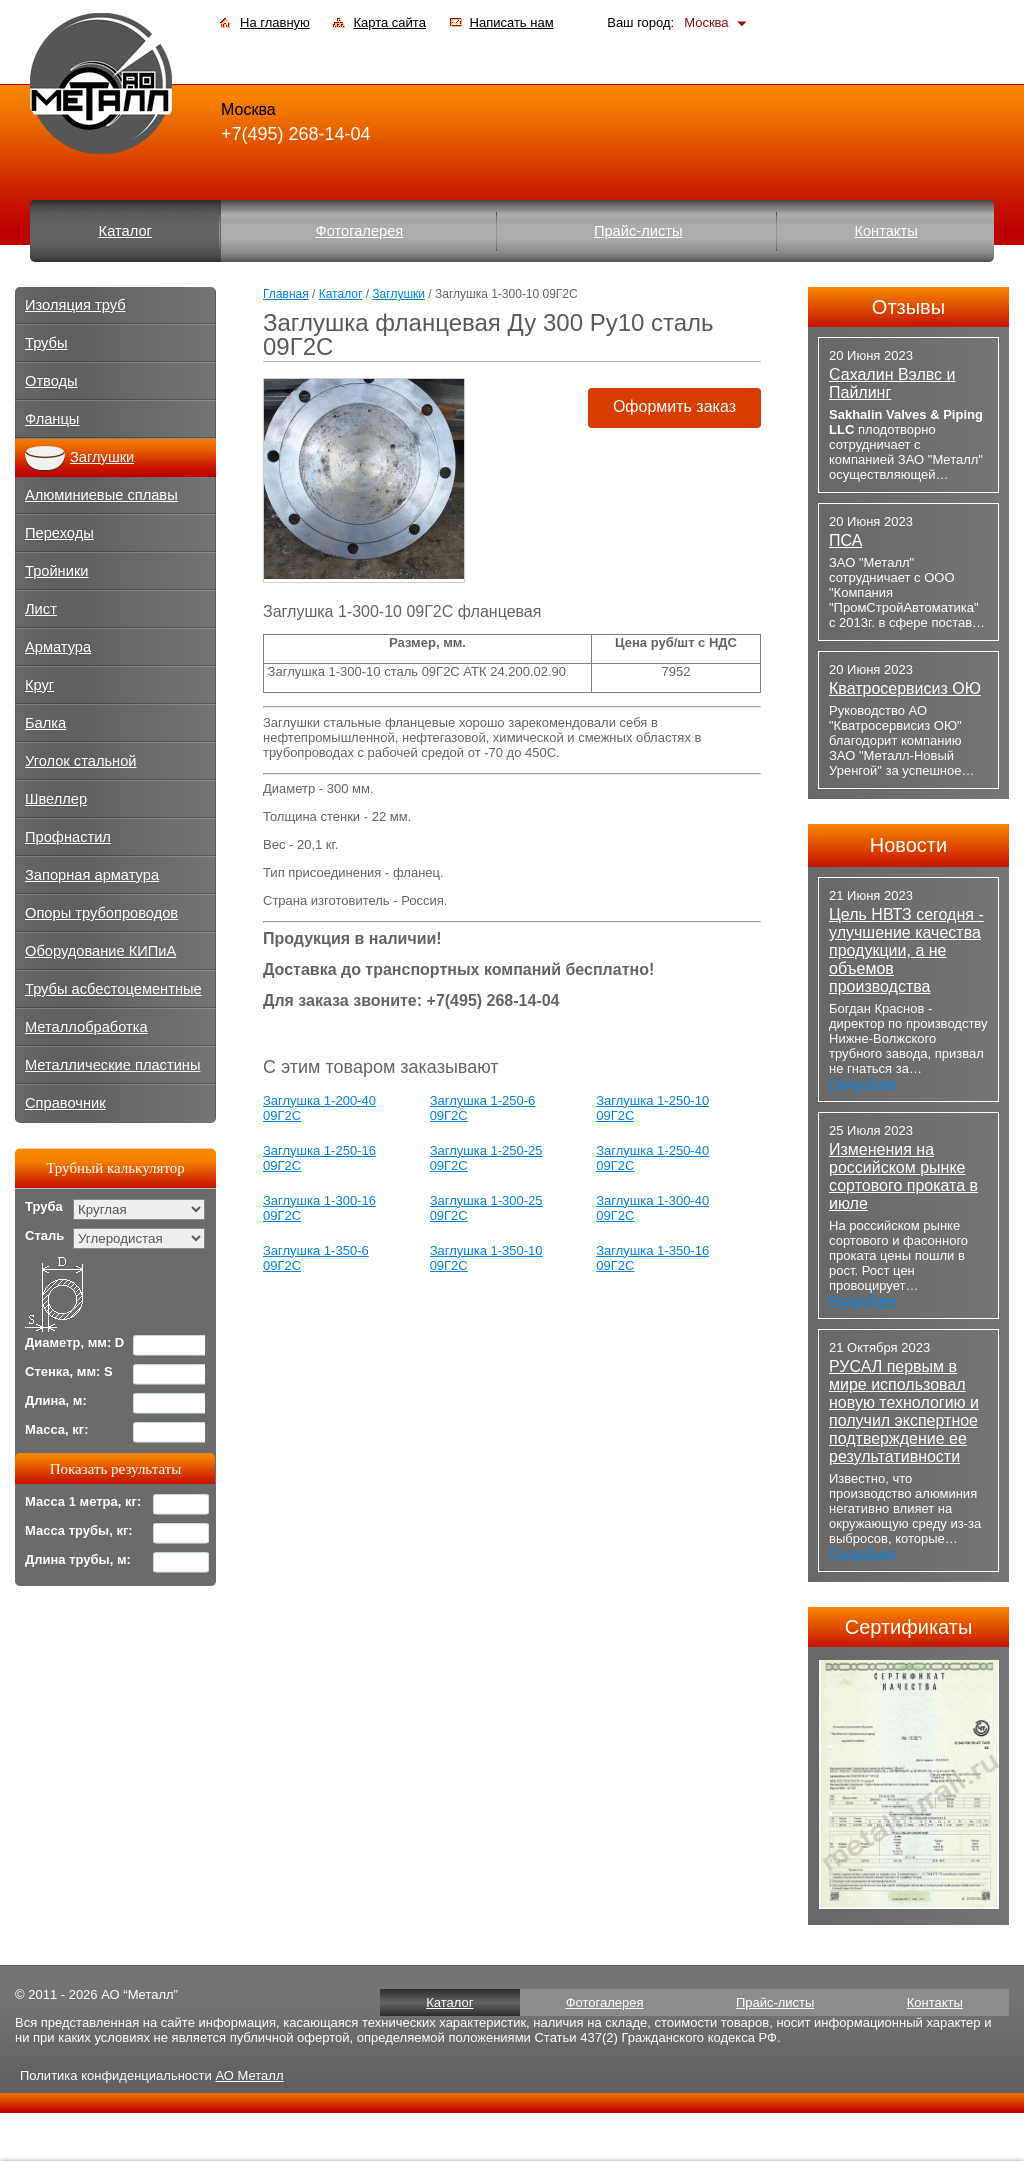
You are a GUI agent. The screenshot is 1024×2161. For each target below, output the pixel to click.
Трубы (46, 343)
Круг (39, 685)
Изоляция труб (75, 305)
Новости (908, 845)
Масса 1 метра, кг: (83, 1501)
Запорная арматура (92, 875)
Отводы (51, 381)
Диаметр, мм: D (74, 1342)
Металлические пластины (112, 1065)
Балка (45, 723)
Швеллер (56, 799)
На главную (275, 22)
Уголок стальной (81, 761)
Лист (41, 609)
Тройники (57, 571)
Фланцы (52, 419)
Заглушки (398, 294)
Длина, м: (56, 1400)
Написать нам (512, 22)
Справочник (65, 1103)
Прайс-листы (638, 231)
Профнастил (68, 837)
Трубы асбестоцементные (113, 989)
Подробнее (862, 1083)
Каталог (125, 231)
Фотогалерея (360, 231)
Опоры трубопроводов (101, 913)
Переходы (59, 533)
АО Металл (249, 2075)
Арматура (58, 647)
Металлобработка (86, 1027)
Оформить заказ (674, 406)
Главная (286, 294)
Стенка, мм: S (69, 1371)
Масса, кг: (57, 1429)
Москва (706, 22)
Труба (44, 1206)
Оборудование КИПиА (100, 951)
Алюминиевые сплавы (101, 495)
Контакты (885, 231)
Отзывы (908, 307)
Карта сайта (389, 22)
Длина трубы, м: (78, 1559)
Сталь (44, 1235)
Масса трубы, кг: (79, 1530)
